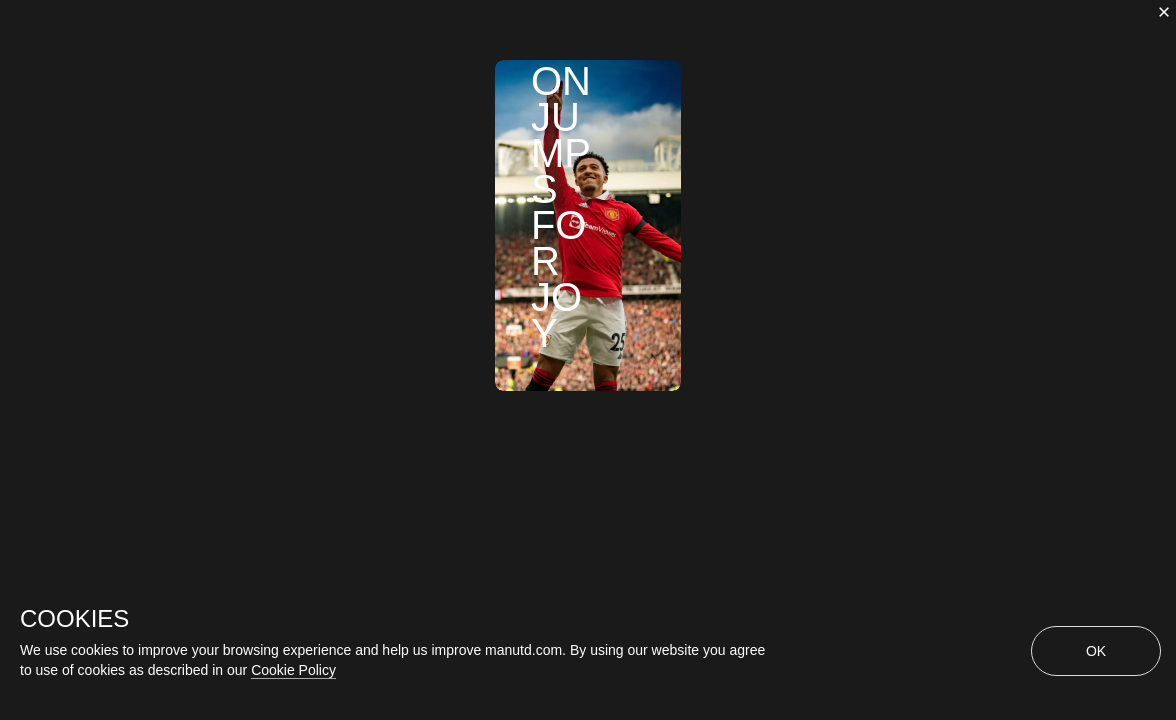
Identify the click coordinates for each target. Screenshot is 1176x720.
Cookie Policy (293, 670)
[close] (1164, 12)
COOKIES (74, 619)
